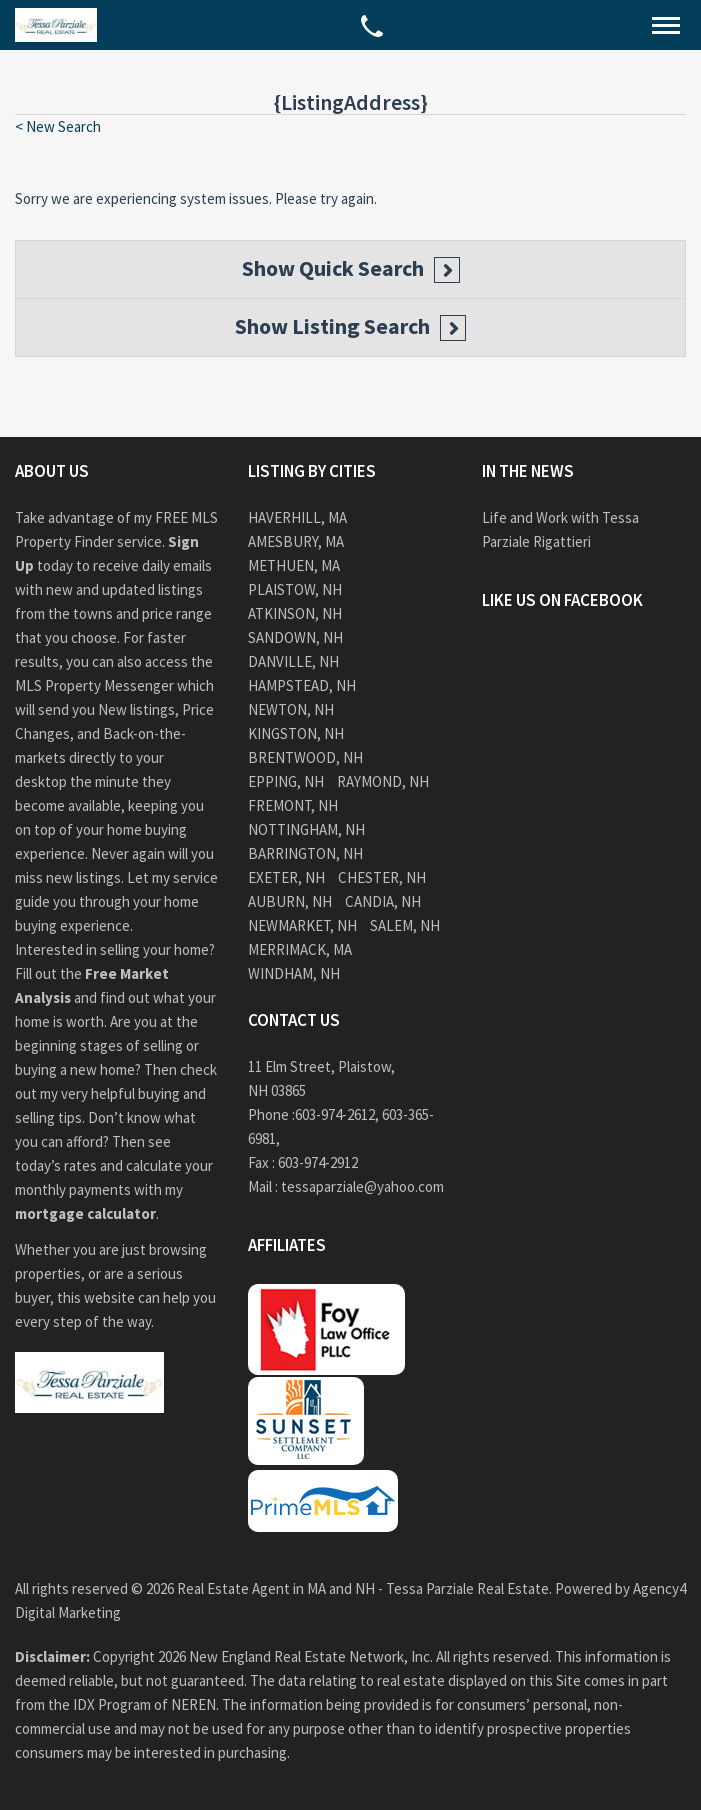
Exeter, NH (286, 877)
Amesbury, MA (296, 541)
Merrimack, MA (300, 949)
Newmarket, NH (302, 925)
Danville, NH (293, 661)
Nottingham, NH (306, 829)
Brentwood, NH (305, 757)
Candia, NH (383, 901)
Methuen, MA (294, 565)
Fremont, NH (293, 805)
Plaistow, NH (295, 589)
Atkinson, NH (295, 613)
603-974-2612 (335, 1114)
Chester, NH (382, 877)
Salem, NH (405, 925)
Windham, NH (294, 973)
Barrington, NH (305, 853)
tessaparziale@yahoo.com (362, 1186)
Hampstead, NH (302, 685)
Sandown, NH (295, 637)
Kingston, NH (296, 733)
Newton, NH (291, 709)
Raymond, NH (383, 781)
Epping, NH (286, 781)
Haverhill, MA (297, 517)
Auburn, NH (290, 901)
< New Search (58, 126)
